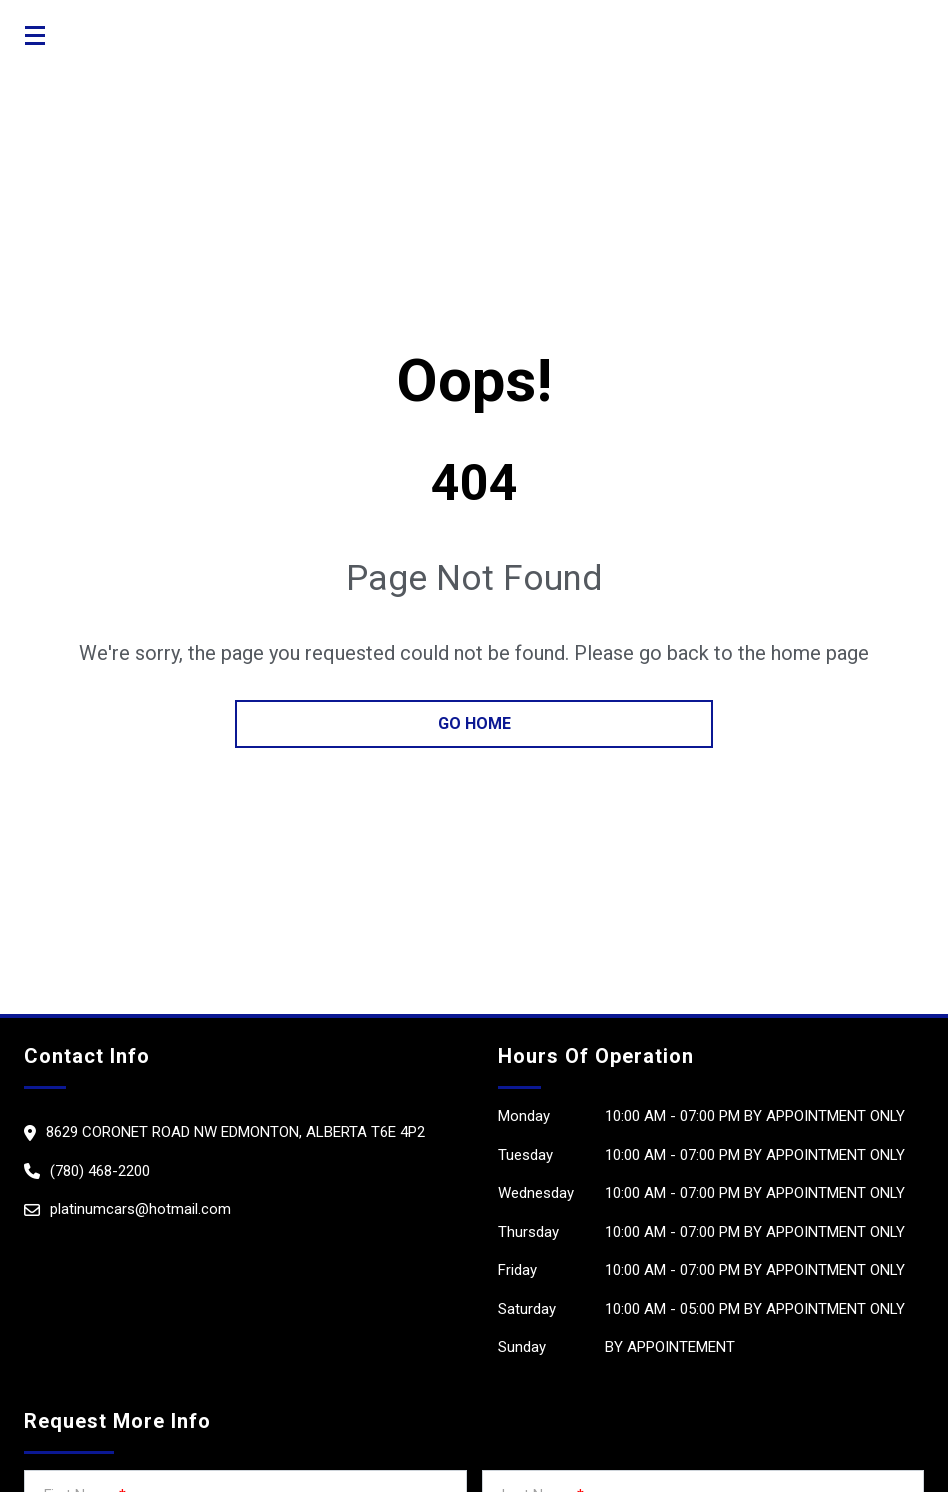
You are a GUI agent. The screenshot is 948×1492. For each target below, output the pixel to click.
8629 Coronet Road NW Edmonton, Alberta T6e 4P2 (235, 1132)
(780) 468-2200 (100, 1171)
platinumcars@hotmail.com (140, 1209)
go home (474, 723)
